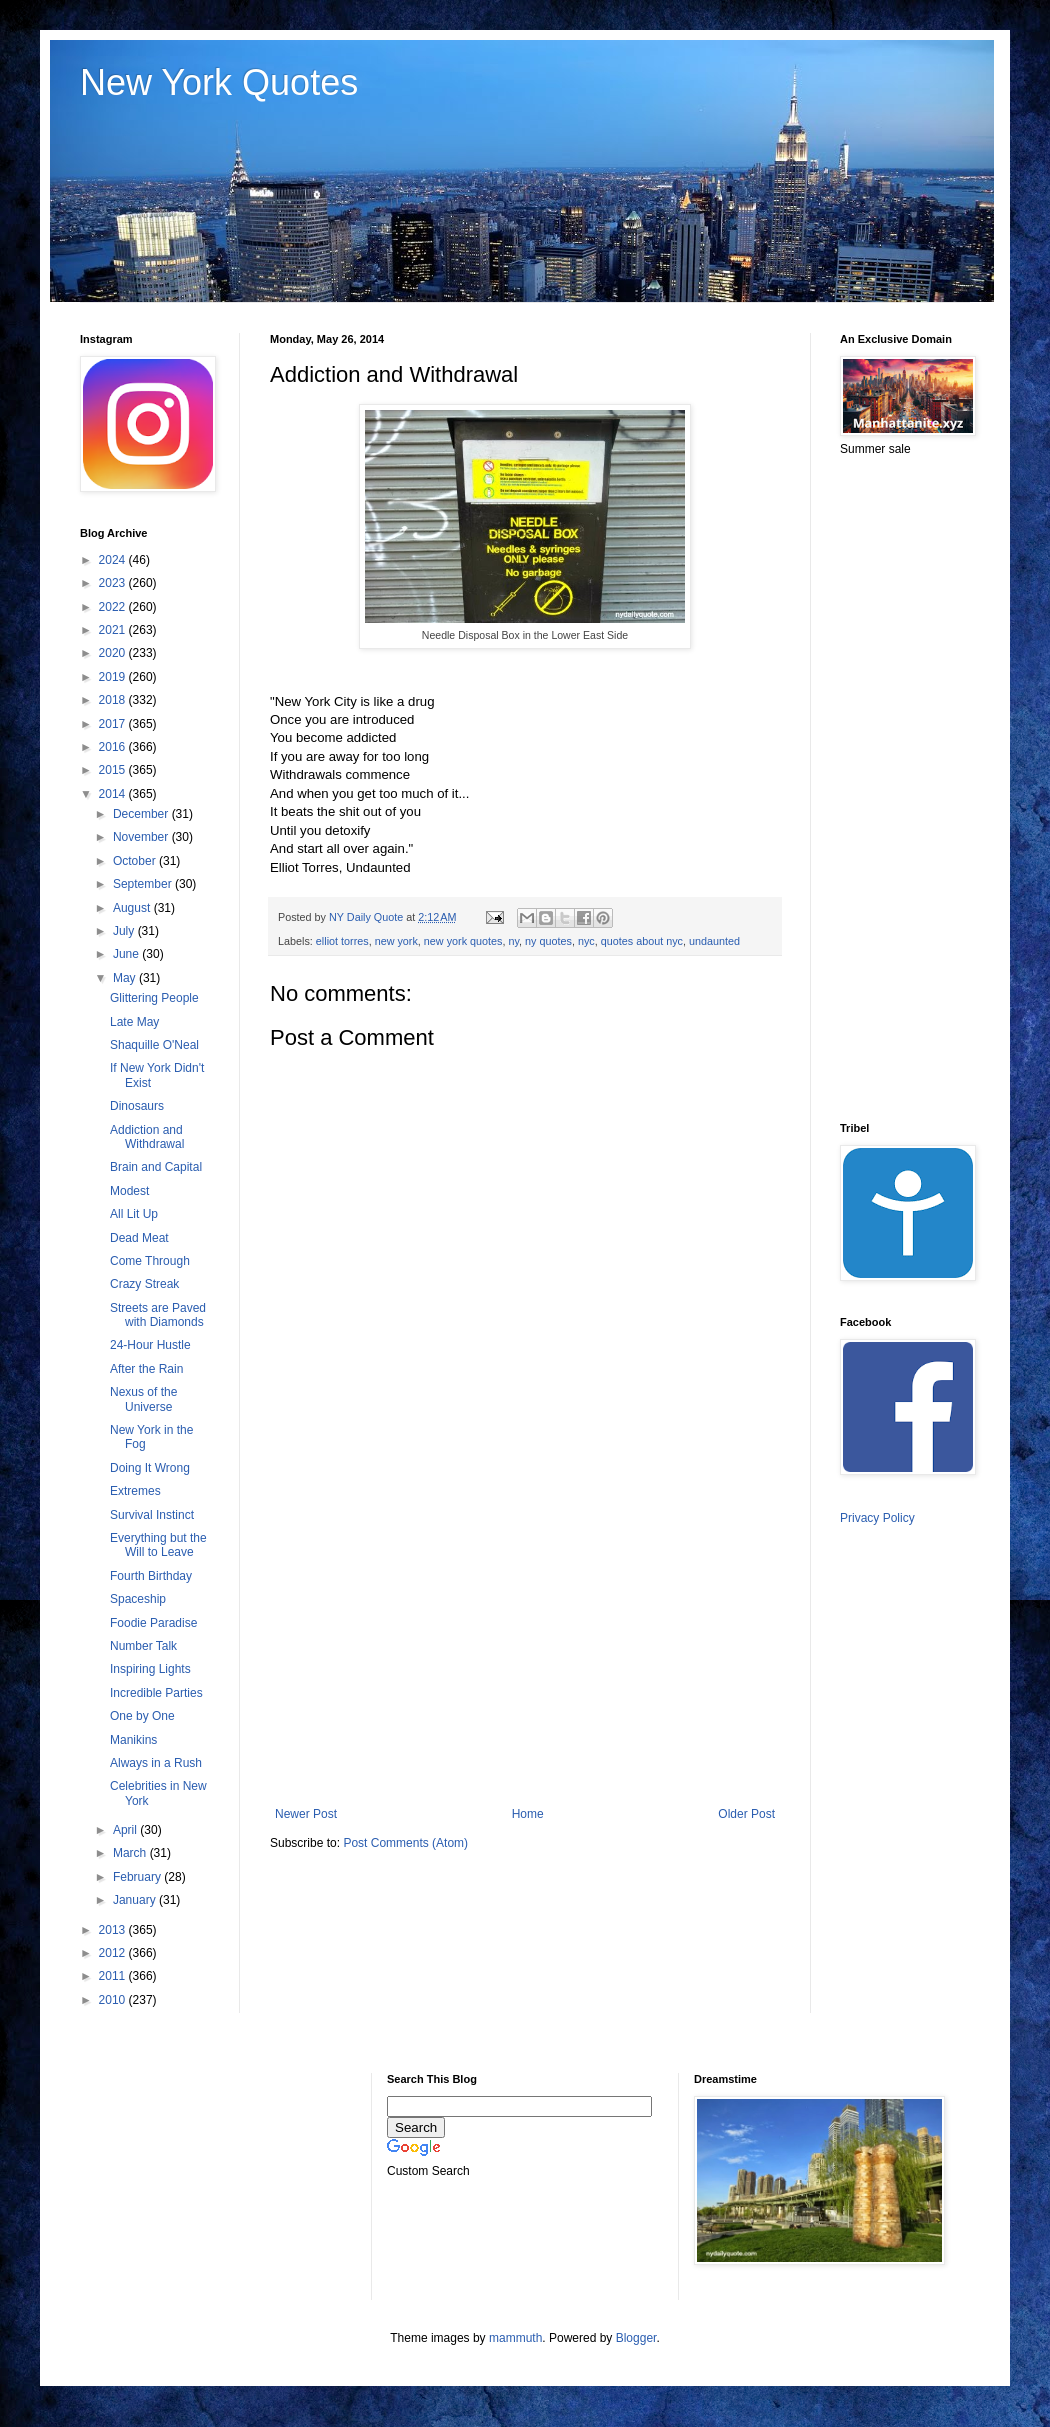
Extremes (135, 1491)
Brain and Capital (156, 1167)
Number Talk (143, 1646)
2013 (114, 1930)
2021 (114, 630)
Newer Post (306, 1814)
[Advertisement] (525, 1642)
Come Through (150, 1261)
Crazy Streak (144, 1284)
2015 (114, 770)
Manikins (133, 1740)
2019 (114, 677)
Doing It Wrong (150, 1468)
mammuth (515, 2338)
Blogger (636, 2338)
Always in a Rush (156, 1763)
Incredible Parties (156, 1693)
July (125, 931)
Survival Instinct (152, 1515)
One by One (142, 1716)
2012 (114, 1953)
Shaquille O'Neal (154, 1045)
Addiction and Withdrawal (147, 1137)
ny (513, 941)
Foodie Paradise (153, 1623)
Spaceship (138, 1599)
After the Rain (146, 1369)
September (144, 884)
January (136, 1900)
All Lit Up (134, 1214)
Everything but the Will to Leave (158, 1545)
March (131, 1853)
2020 (114, 653)
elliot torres (342, 941)
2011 (114, 1976)
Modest (129, 1191)
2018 (114, 700)
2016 (114, 747)
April (126, 1830)
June (127, 954)
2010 (114, 2000)
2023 (114, 583)
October (136, 861)
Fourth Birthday (151, 1576)
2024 (114, 560)
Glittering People (154, 998)
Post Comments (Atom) (405, 1843)
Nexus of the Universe (143, 1399)
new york (396, 941)
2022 (114, 607)
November (142, 837)
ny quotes (548, 941)
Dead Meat (139, 1238)
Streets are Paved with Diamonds (158, 1315)
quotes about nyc (642, 941)
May (126, 978)
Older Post (746, 1814)
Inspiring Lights (150, 1669)
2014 (114, 794)
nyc (586, 941)
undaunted (714, 941)
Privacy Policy (877, 1518)
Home (528, 1814)
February (138, 1877)
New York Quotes (219, 82)
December (142, 814)
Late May (134, 1022)
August (133, 908)
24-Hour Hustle (150, 1345)
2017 (114, 724)
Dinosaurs (137, 1106)
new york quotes (463, 941)
